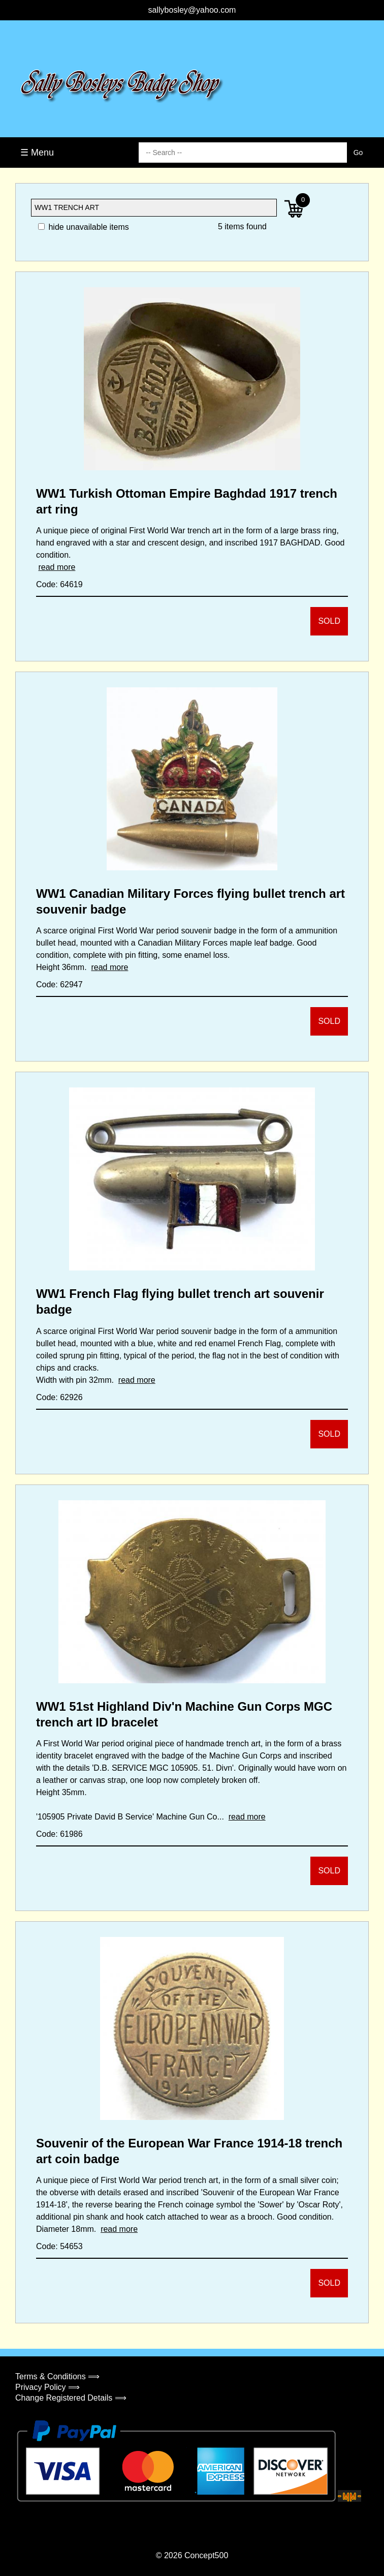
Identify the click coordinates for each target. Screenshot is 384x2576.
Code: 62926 (59, 1397)
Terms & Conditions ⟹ (57, 2376)
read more (56, 567)
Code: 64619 (59, 584)
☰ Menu (37, 152)
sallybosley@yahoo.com (192, 10)
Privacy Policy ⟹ (47, 2387)
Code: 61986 (59, 1834)
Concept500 (206, 2555)
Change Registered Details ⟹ (70, 2397)
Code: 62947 (59, 984)
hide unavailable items (83, 227)
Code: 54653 (59, 2246)
